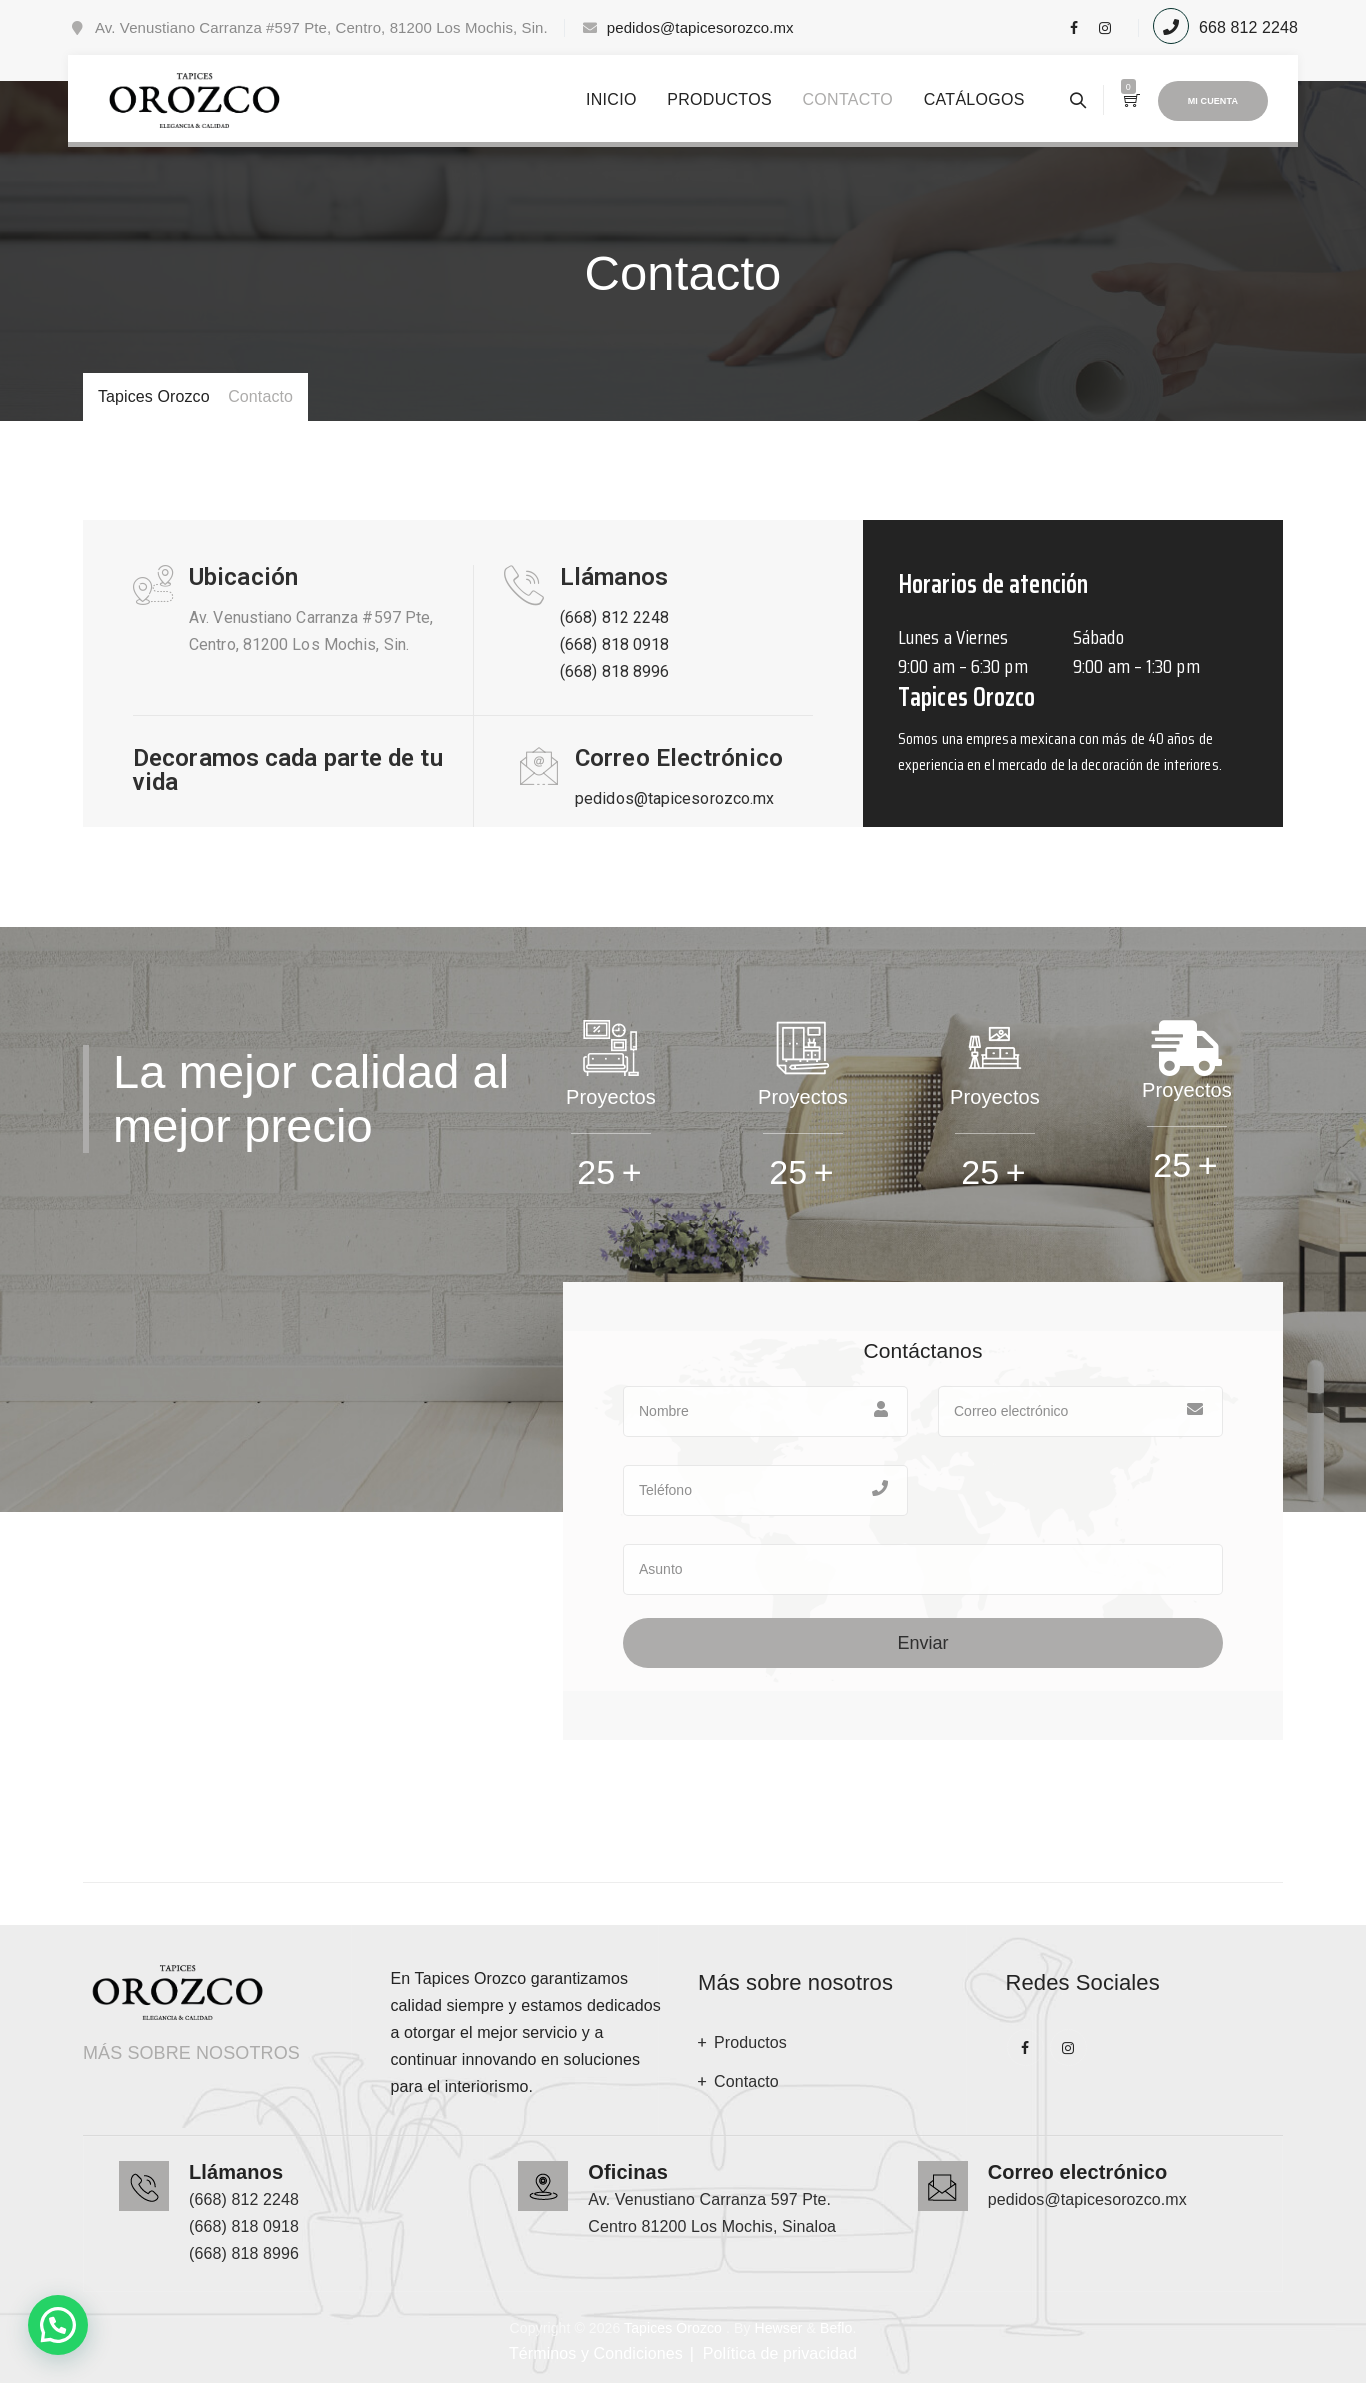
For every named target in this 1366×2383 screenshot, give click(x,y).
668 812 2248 (1248, 27)
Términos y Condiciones (596, 2353)
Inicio (611, 99)
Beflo (836, 2328)
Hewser (778, 2328)
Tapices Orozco (673, 2328)
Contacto (847, 99)
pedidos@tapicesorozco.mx (700, 27)
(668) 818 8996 (614, 671)
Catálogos (974, 99)
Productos (719, 99)
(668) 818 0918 (614, 644)
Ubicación (243, 577)
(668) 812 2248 (614, 617)
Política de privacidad (780, 2353)
